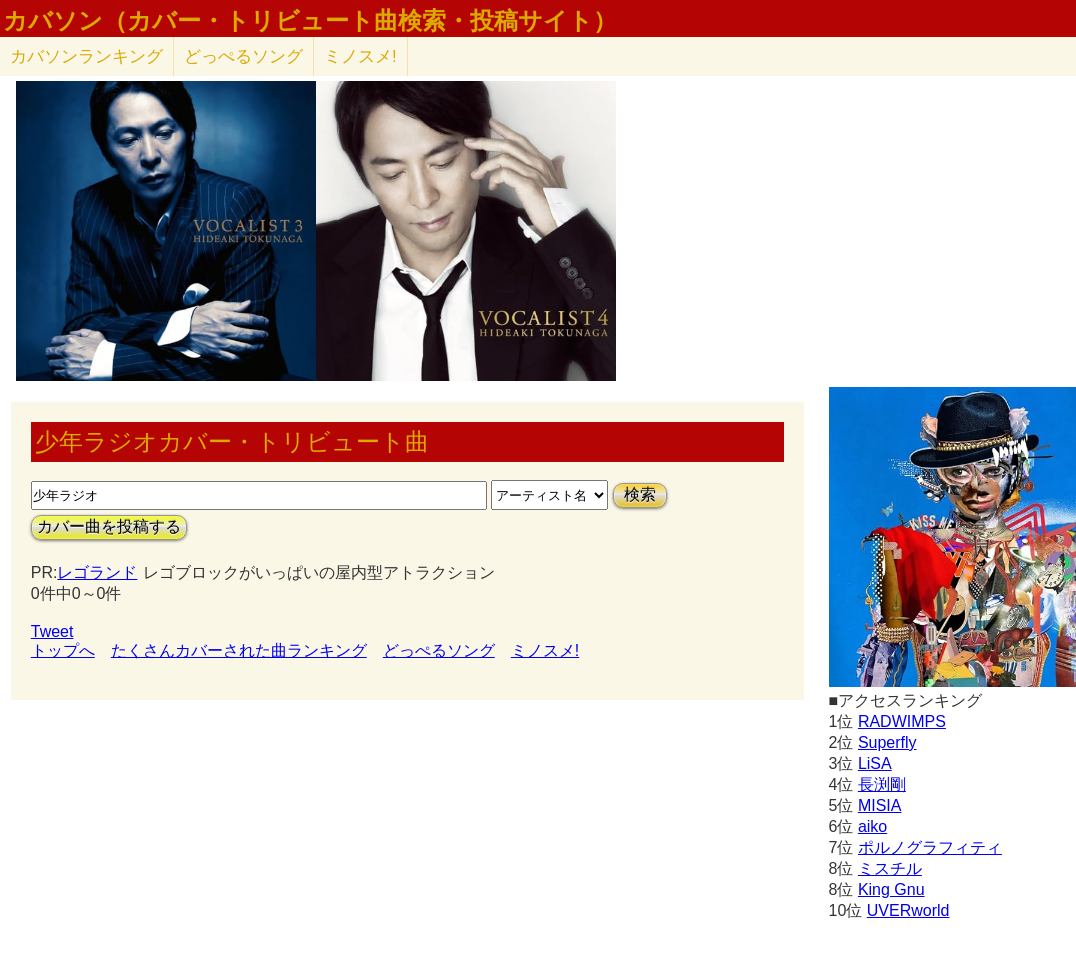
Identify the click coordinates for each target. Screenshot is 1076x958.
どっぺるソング (243, 56)
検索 (640, 494)
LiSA (875, 763)
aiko (872, 826)
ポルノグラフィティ (930, 847)
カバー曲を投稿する (109, 526)
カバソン (86, 56)
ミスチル (890, 868)
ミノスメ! (360, 56)
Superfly (887, 742)
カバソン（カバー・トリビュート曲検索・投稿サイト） (310, 21)
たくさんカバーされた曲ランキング (239, 650)
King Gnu (891, 889)
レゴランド (97, 572)
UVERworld (908, 910)
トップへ (63, 650)
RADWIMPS (902, 721)
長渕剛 (882, 784)
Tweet (52, 631)
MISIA (880, 805)
